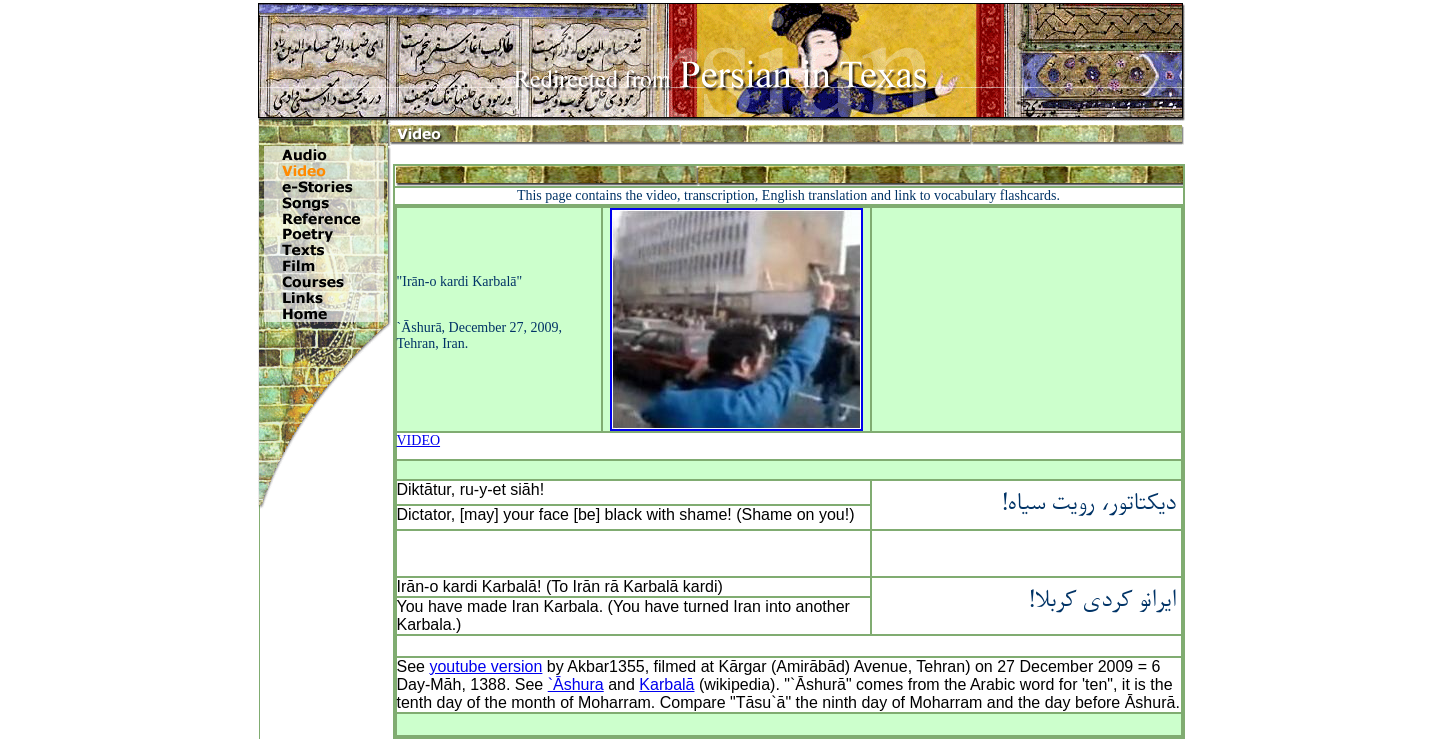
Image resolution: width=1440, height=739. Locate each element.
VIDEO (419, 440)
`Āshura (576, 684)
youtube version (485, 666)
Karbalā (666, 684)
